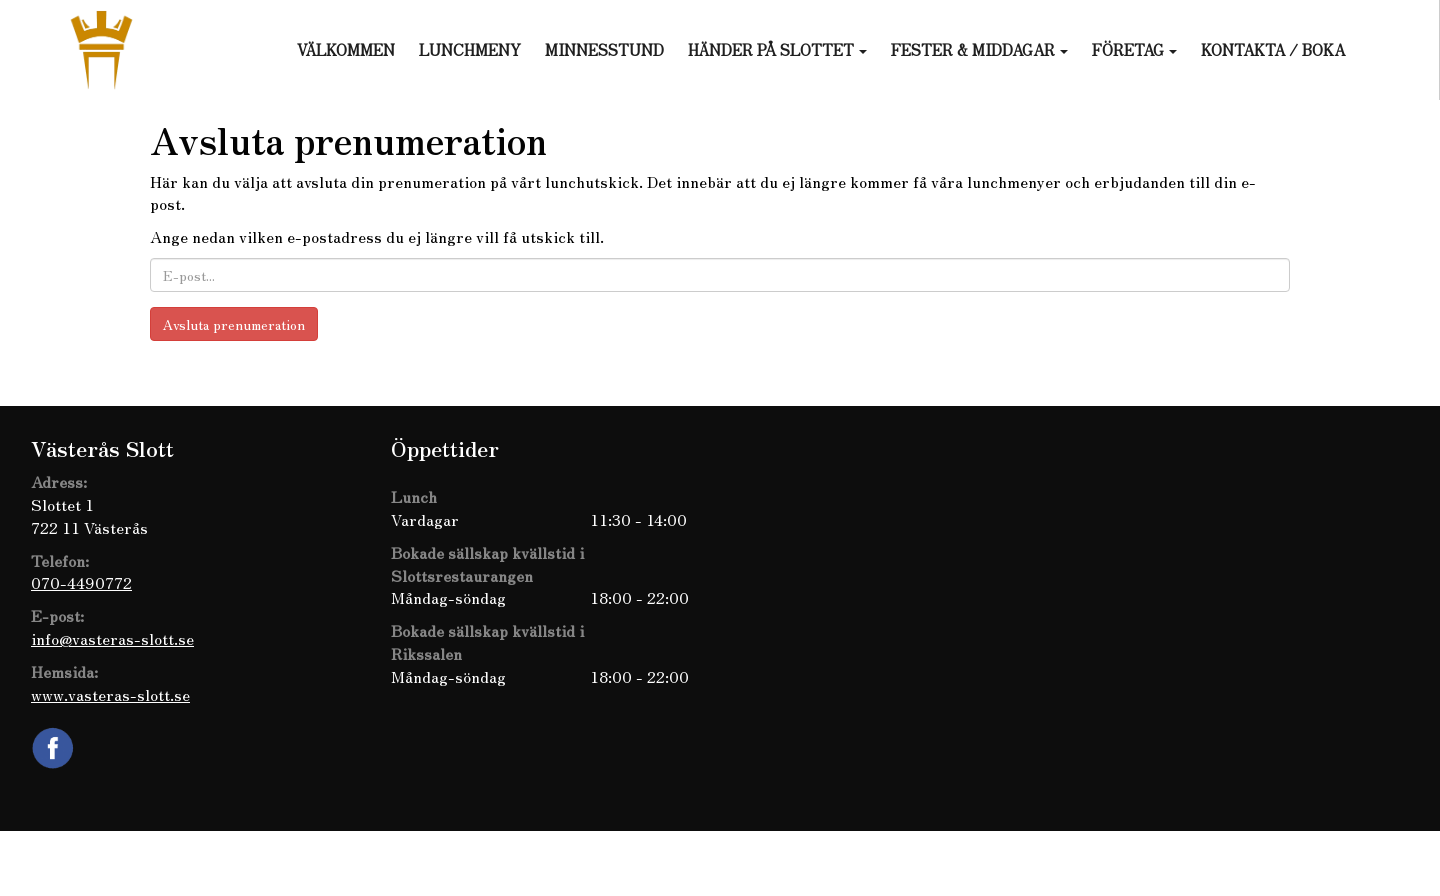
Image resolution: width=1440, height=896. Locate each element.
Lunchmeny (470, 49)
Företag (1134, 49)
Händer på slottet (777, 49)
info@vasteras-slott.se (112, 638)
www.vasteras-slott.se (110, 694)
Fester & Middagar (979, 49)
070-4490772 (81, 582)
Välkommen (346, 49)
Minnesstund (604, 49)
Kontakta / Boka (1273, 49)
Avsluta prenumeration (234, 324)
